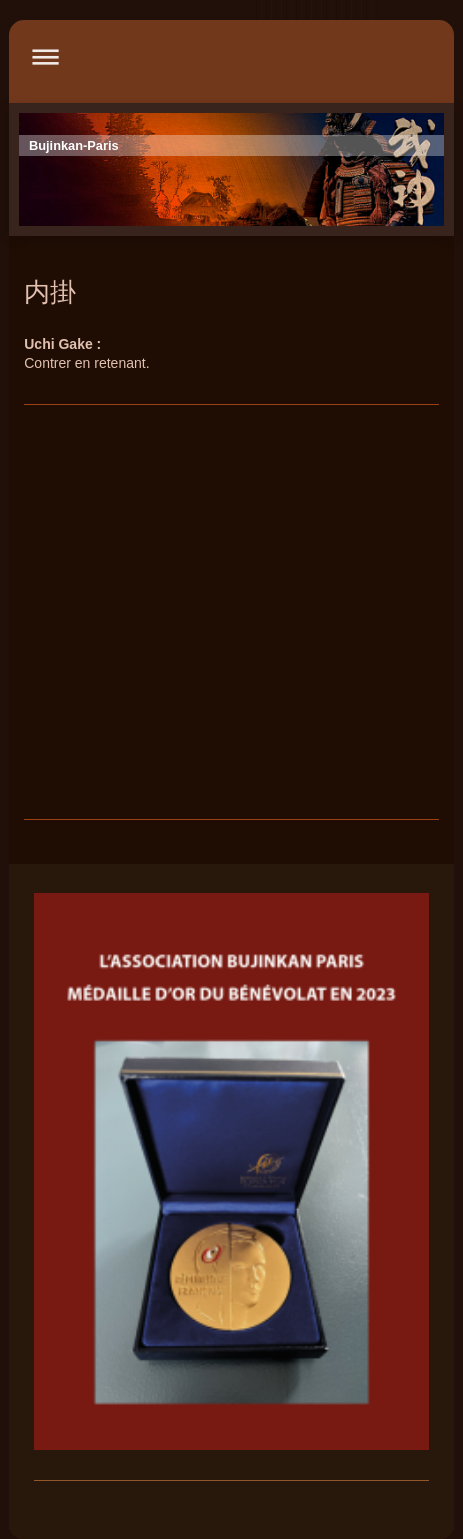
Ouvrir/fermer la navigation (231, 56)
